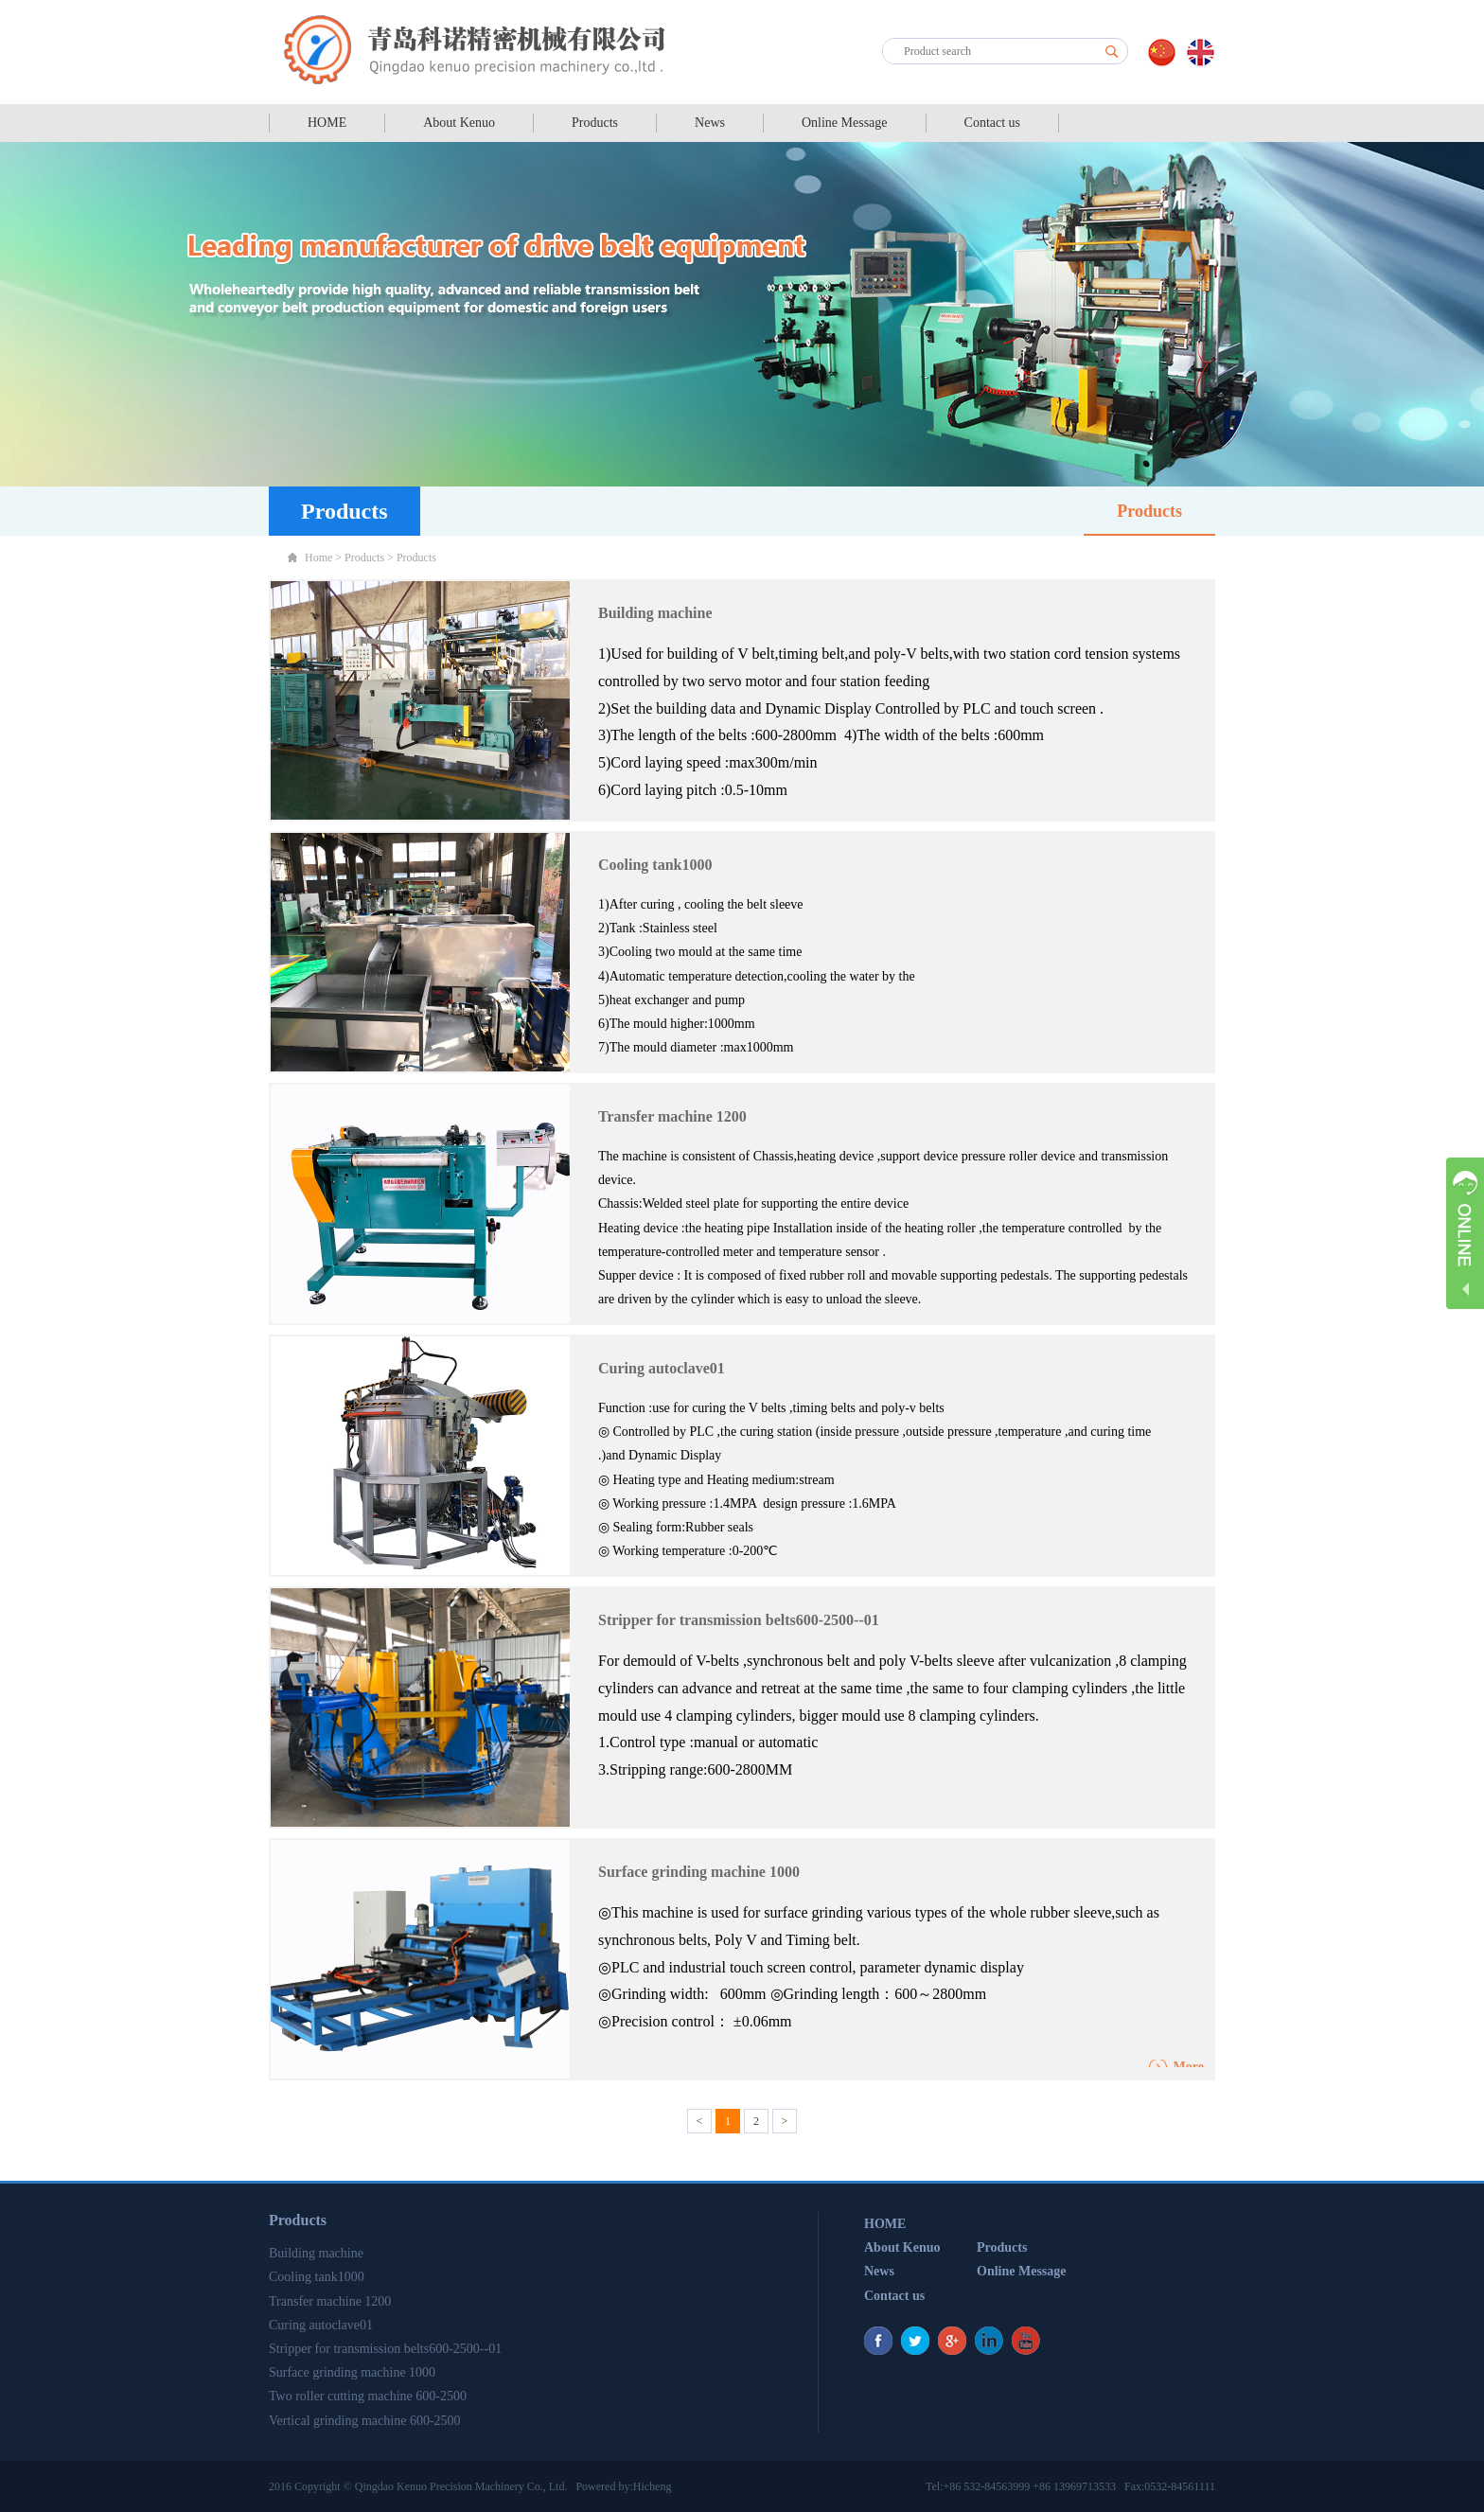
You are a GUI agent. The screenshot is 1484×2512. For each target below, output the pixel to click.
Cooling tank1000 (655, 865)
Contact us (992, 122)
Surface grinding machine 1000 (699, 1872)
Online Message (845, 122)
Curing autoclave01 (661, 1368)
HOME (327, 122)
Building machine (655, 613)
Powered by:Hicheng (623, 2486)
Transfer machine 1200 (672, 1116)
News (710, 122)
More (1189, 2067)
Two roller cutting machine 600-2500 (368, 2396)
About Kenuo (459, 122)
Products (595, 122)
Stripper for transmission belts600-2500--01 (738, 1620)
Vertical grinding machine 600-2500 (365, 2421)
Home (318, 557)
